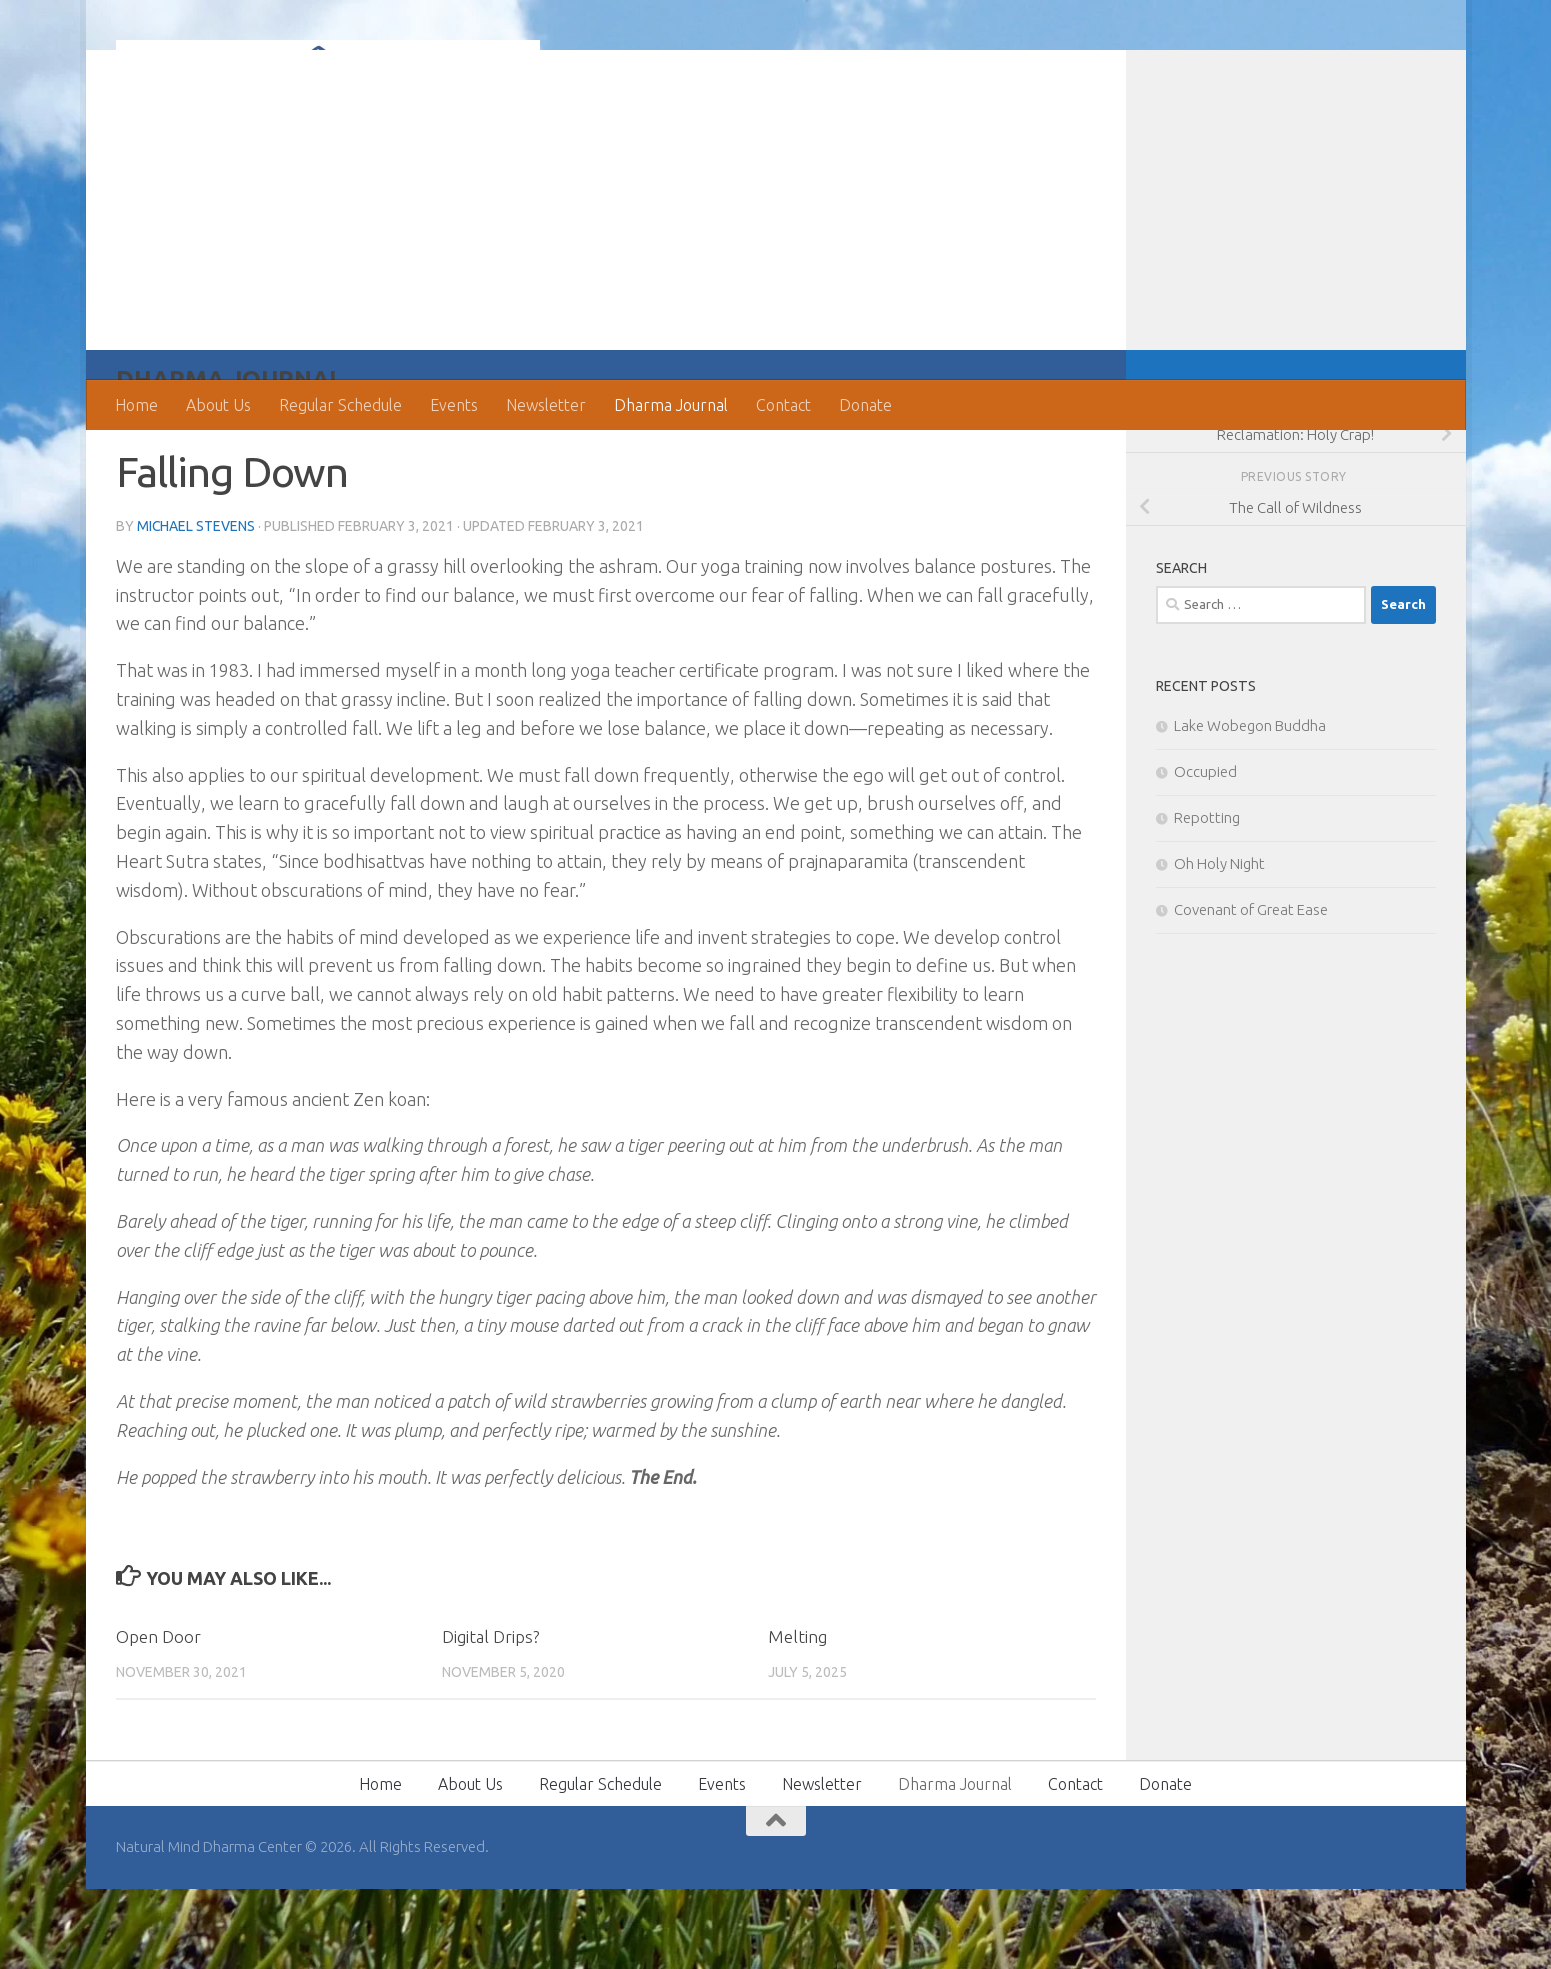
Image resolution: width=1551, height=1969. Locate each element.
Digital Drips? (490, 1716)
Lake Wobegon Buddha (1250, 805)
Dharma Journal (671, 405)
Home (136, 405)
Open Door (158, 1716)
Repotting (1207, 897)
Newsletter (546, 405)
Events (454, 405)
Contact (783, 405)
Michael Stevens (196, 606)
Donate (865, 405)
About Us (218, 405)
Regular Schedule (340, 405)
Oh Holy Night (1219, 943)
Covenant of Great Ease (1251, 989)
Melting (797, 1716)
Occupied (1205, 851)
